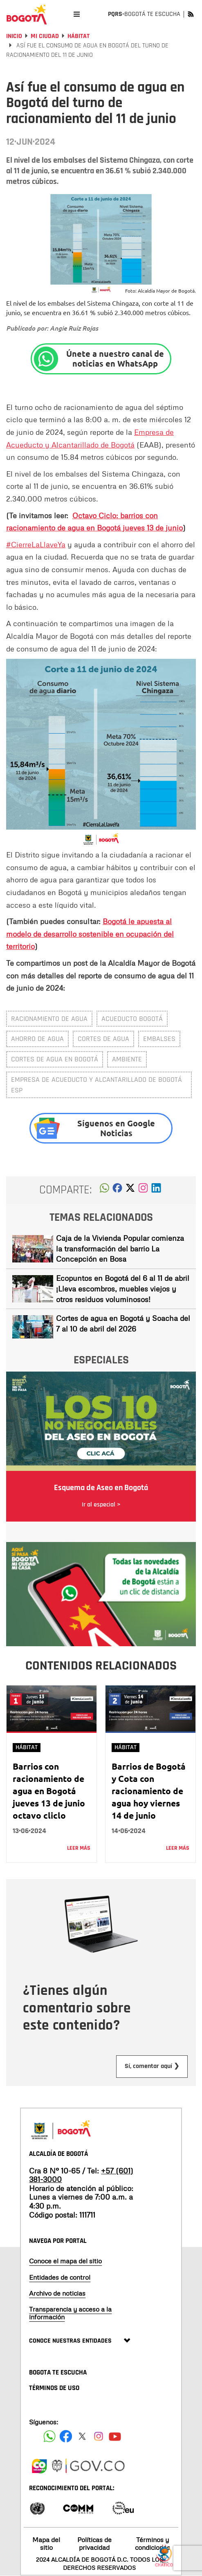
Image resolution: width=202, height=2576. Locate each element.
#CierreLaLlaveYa (35, 544)
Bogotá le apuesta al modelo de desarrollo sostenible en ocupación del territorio (90, 934)
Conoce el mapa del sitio (65, 2261)
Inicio (14, 36)
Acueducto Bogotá (132, 1018)
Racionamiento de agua (49, 1018)
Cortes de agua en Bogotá (54, 1059)
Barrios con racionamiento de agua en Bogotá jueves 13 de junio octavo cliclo (49, 1791)
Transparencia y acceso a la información (70, 2313)
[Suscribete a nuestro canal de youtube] (115, 2436)
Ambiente (127, 1059)
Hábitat (78, 36)
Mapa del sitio (46, 2543)
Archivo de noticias (57, 2293)
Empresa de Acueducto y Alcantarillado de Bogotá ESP (96, 1085)
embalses (159, 1038)
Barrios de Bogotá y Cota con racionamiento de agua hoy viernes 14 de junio (149, 1791)
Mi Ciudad (45, 36)
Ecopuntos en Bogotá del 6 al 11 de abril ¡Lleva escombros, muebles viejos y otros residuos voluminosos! (122, 1288)
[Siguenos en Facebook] (49, 2436)
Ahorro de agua (37, 1038)
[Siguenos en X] (82, 2436)
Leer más (78, 1848)
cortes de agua (103, 1038)
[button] (104, 1190)
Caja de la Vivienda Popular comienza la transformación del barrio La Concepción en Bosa (120, 1248)
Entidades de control (59, 2277)
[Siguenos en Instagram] (98, 2436)
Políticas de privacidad (94, 2543)
